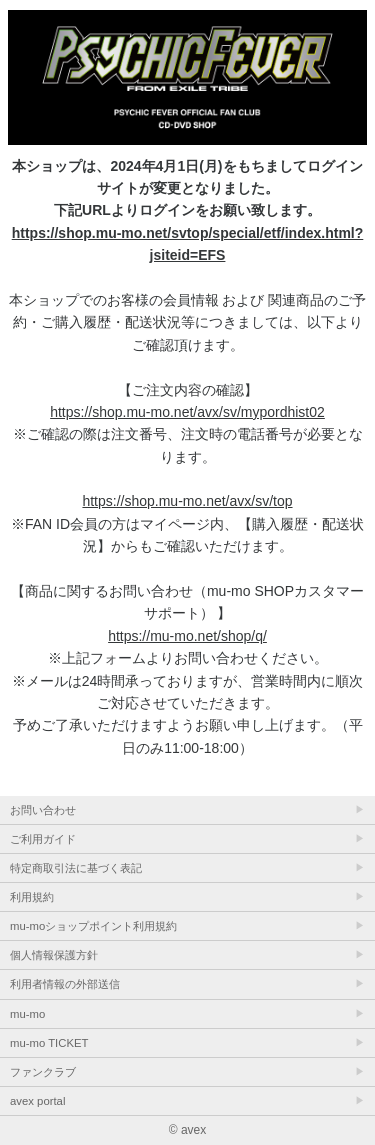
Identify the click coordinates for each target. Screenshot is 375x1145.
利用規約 (32, 897)
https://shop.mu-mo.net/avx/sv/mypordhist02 (187, 412)
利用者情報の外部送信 (65, 984)
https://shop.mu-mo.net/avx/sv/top (187, 501)
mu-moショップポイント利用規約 (93, 926)
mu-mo (27, 1014)
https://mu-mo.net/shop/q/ (187, 636)
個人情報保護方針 (54, 955)
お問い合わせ (43, 810)
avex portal (37, 1101)
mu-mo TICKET (49, 1043)
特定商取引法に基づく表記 (76, 868)
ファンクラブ (43, 1072)
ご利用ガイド (43, 839)
